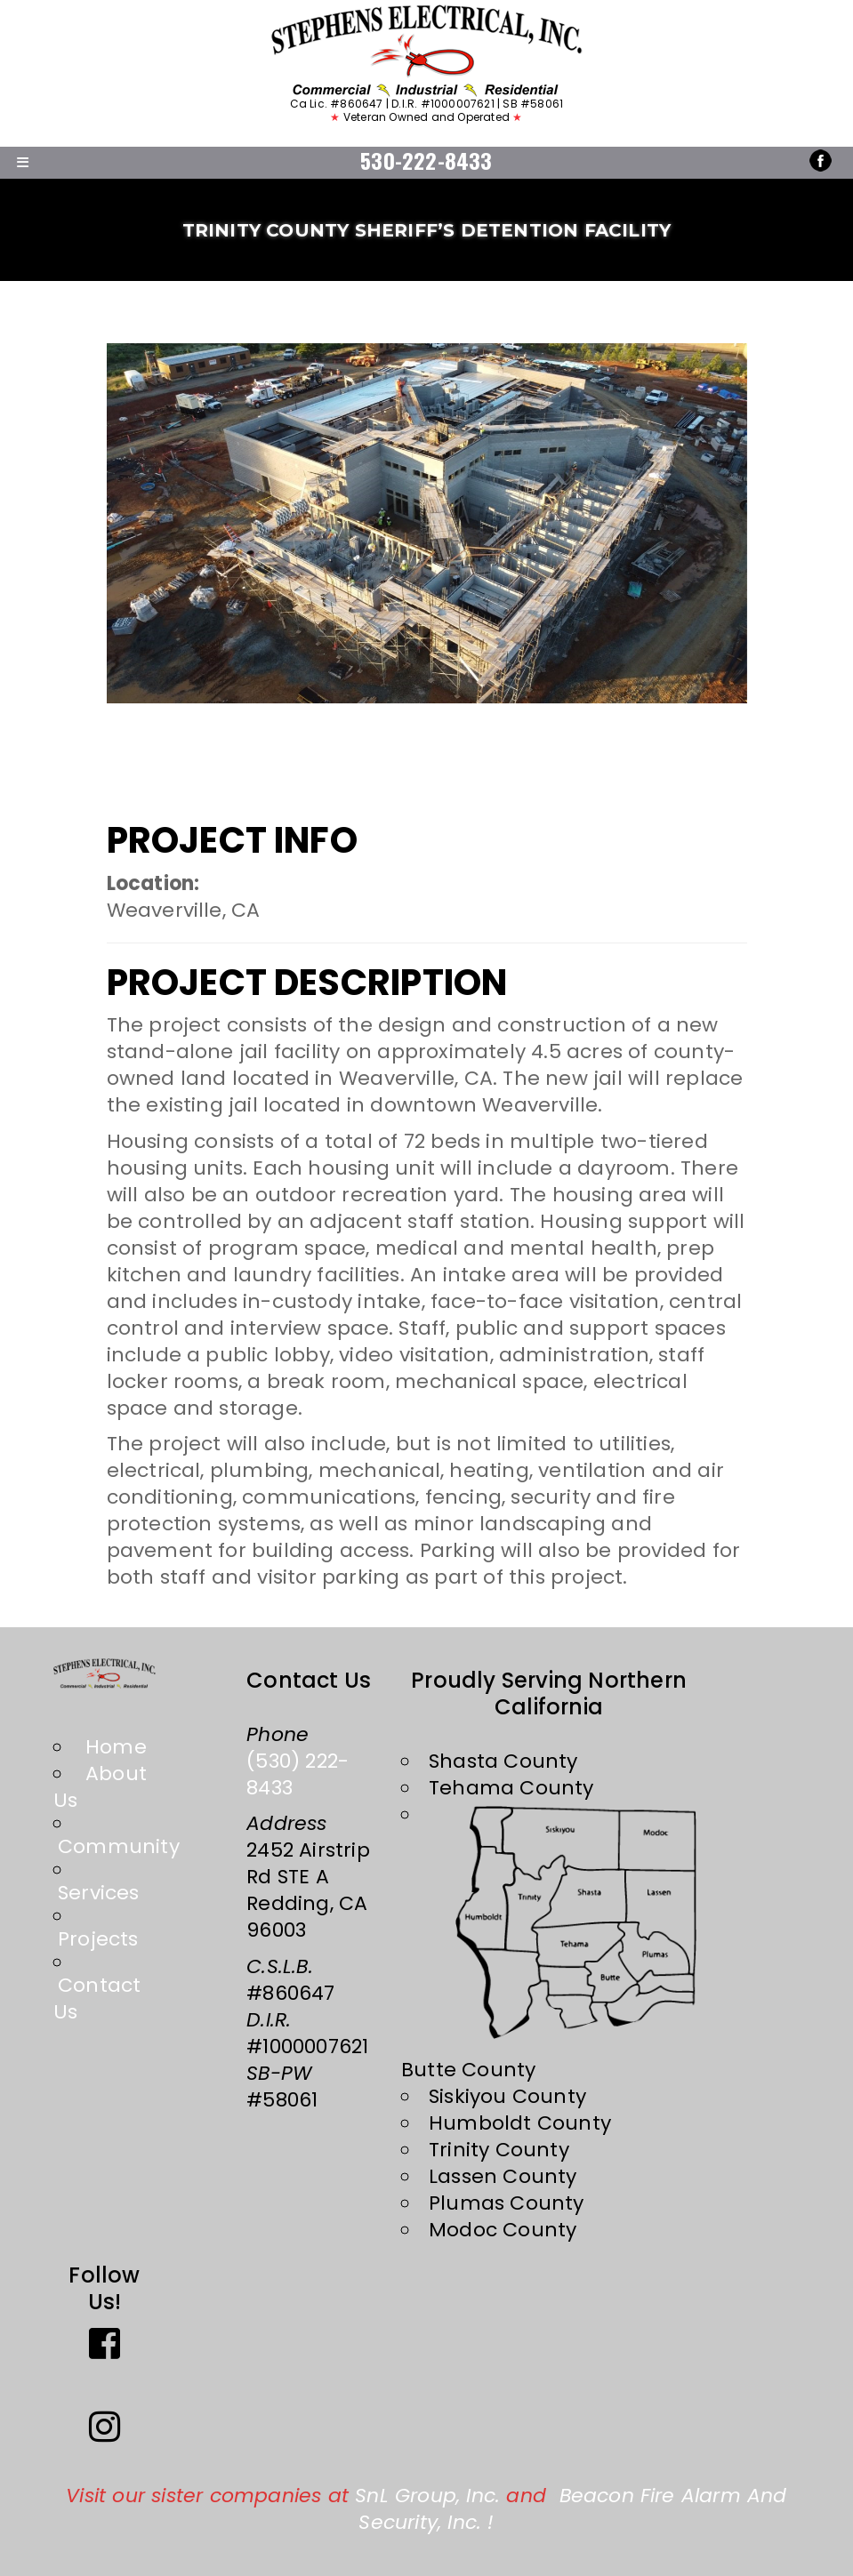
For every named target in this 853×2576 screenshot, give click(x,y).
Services (99, 1892)
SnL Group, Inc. (427, 2495)
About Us (100, 1787)
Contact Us (97, 1998)
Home (116, 1747)
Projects (98, 1939)
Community (119, 1846)
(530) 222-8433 (297, 1774)
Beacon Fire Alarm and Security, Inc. (572, 2509)
